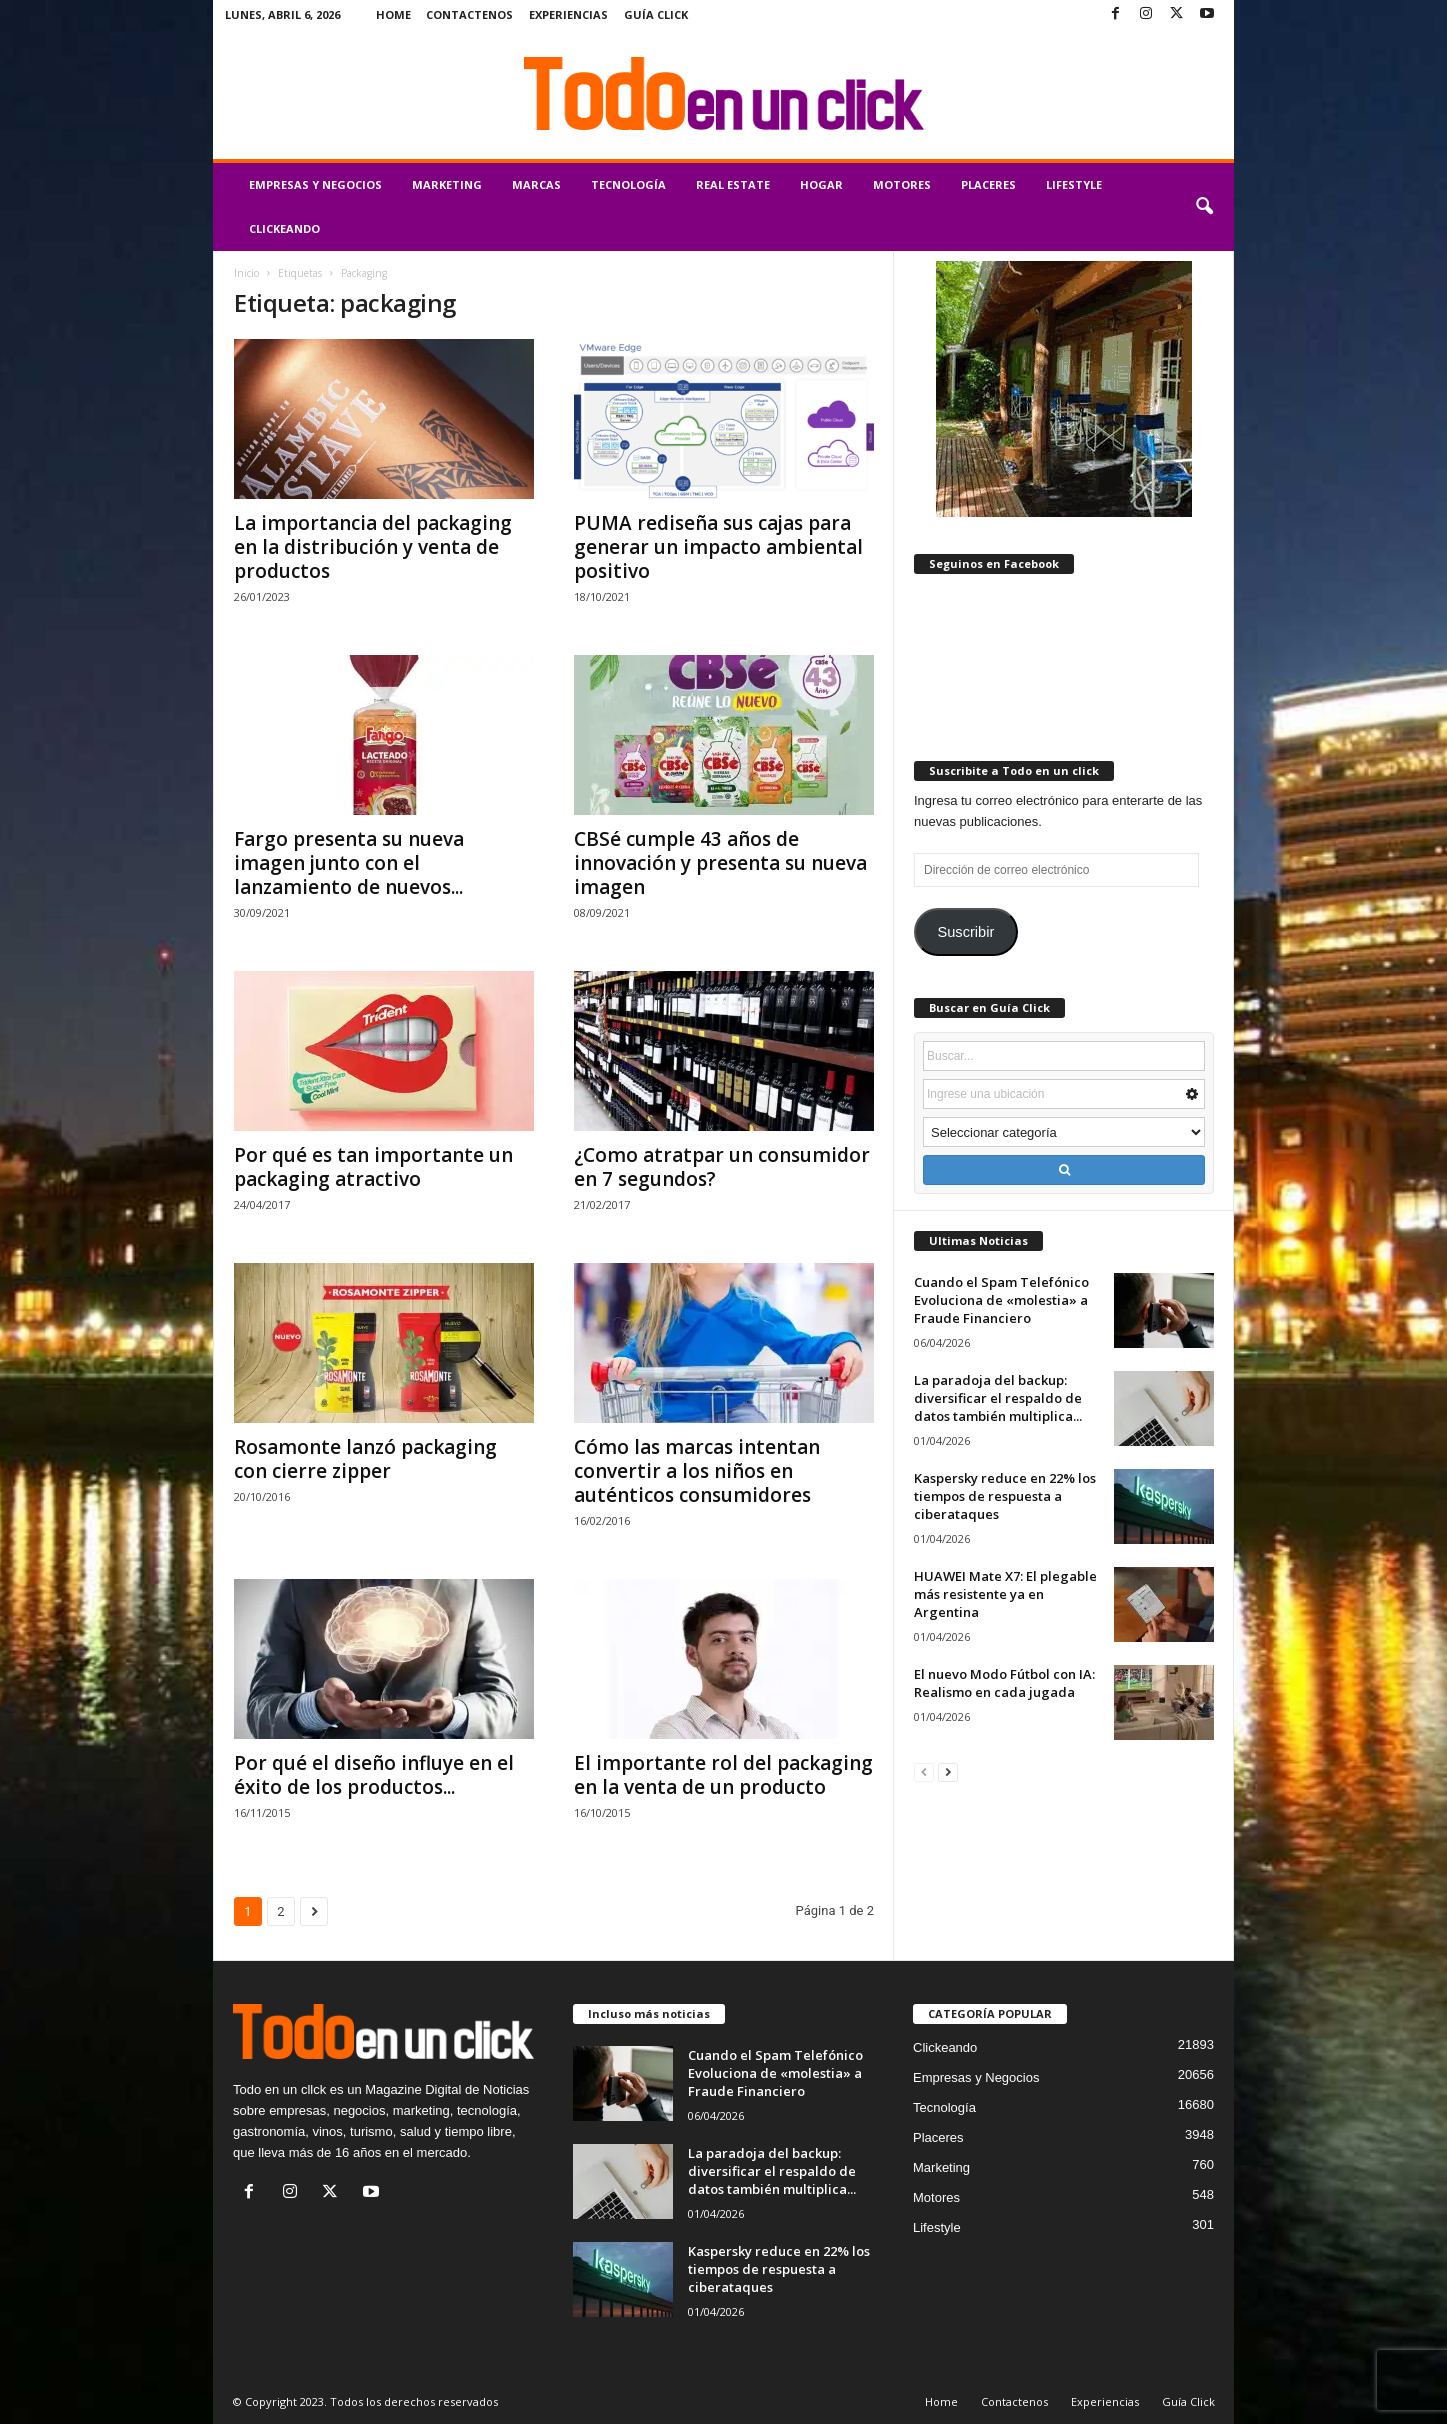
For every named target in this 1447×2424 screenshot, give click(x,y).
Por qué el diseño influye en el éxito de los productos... (374, 1775)
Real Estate (733, 184)
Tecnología (628, 184)
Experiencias (568, 14)
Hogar (821, 184)
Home (393, 14)
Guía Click (656, 14)
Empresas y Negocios (315, 184)
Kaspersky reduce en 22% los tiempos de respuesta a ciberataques (1005, 1496)
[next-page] (948, 1771)
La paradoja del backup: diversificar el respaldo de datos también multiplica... (998, 1398)
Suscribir (965, 932)
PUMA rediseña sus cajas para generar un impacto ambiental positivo (718, 547)
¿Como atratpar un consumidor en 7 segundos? (722, 1167)
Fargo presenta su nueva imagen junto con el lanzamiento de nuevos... (349, 863)
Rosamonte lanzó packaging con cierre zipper (365, 1459)
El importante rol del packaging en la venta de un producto (723, 1775)
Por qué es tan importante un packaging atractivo (373, 1167)
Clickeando (284, 228)
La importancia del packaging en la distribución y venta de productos (373, 547)
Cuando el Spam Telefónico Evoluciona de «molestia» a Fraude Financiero (1001, 1300)
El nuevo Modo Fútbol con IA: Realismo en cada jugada (1004, 1683)
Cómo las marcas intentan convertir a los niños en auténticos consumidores (697, 1471)
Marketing (447, 184)
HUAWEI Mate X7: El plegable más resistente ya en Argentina (1005, 1594)
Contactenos (469, 14)
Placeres (988, 184)
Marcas (536, 184)
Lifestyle (1074, 184)
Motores (902, 184)
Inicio (246, 273)
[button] (1204, 207)
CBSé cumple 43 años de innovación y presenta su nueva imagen (720, 863)
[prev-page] (924, 1771)
